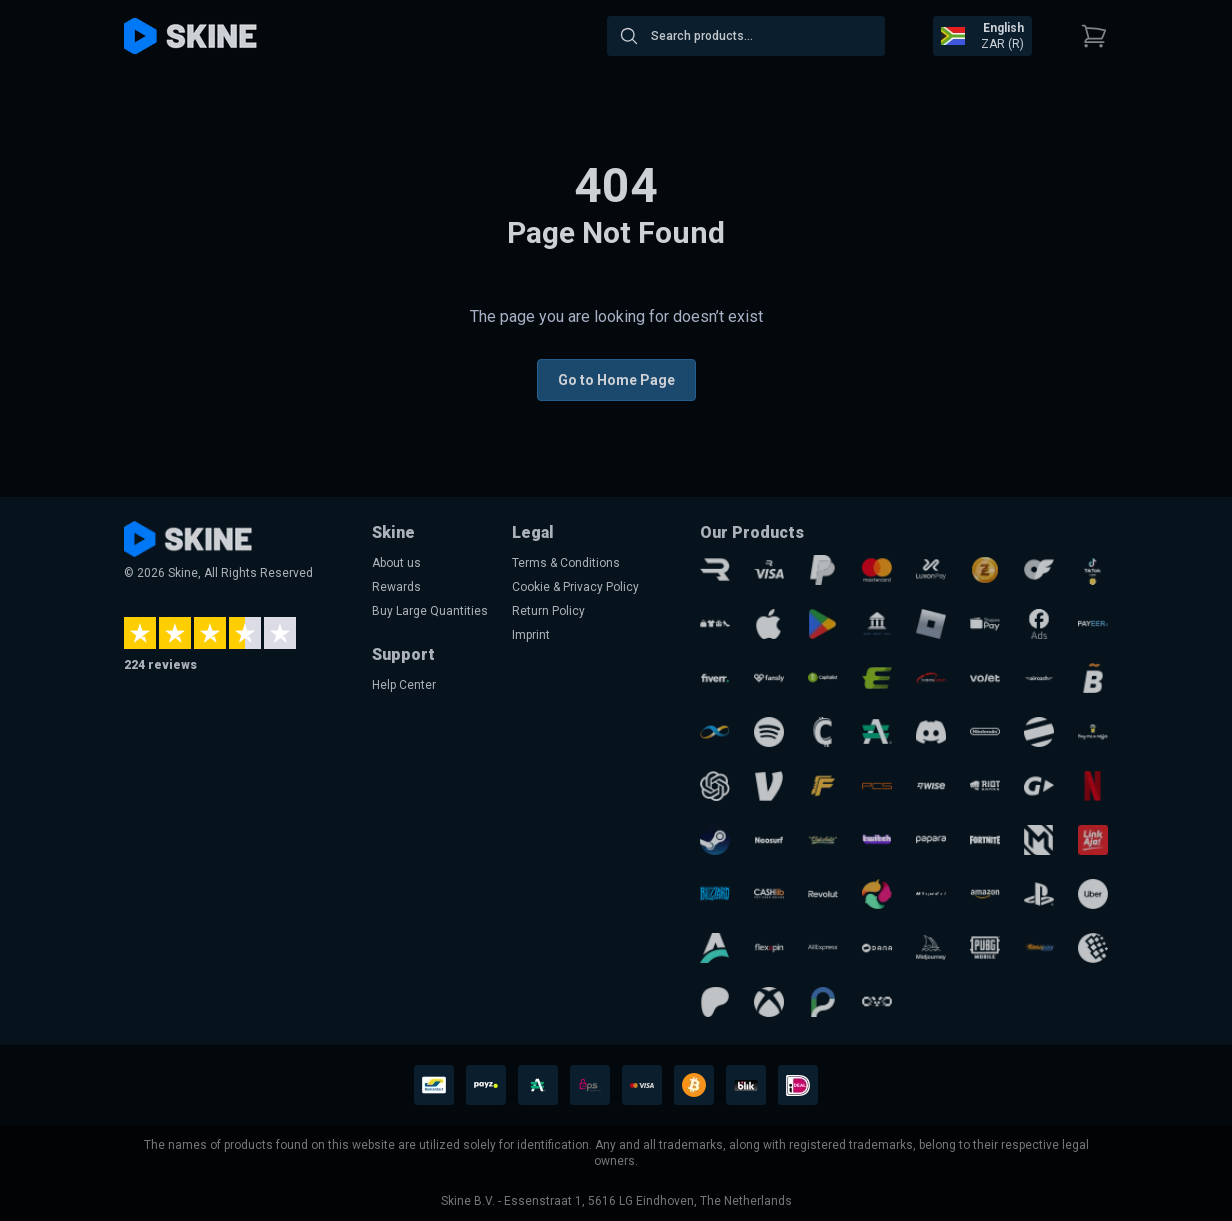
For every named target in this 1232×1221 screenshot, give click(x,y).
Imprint (531, 635)
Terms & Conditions (566, 563)
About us (396, 563)
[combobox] (746, 36)
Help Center (404, 685)
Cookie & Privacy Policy (575, 587)
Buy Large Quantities (430, 611)
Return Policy (548, 611)
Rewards (396, 587)
